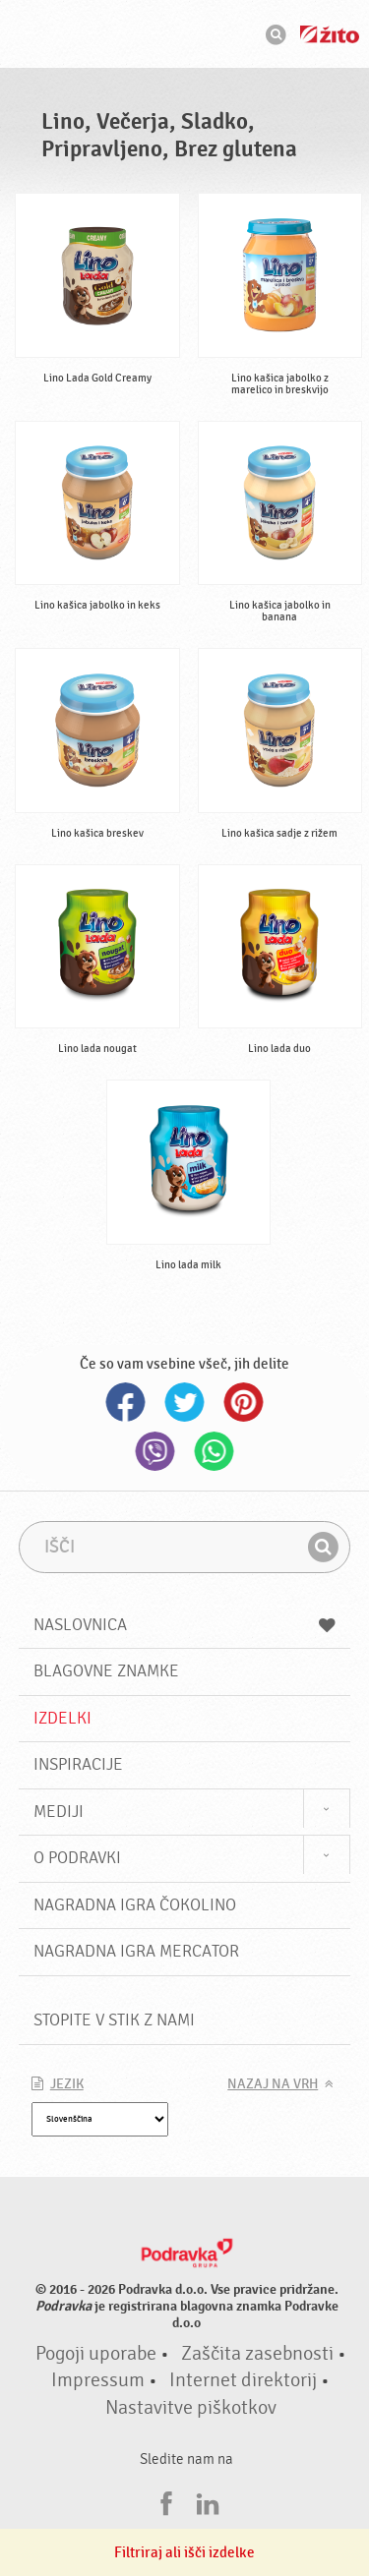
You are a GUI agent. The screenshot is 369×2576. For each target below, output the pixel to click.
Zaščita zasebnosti (257, 2354)
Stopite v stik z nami (114, 2020)
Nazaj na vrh (272, 2084)
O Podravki (77, 1857)
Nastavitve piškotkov (191, 2408)
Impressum (98, 2380)
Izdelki (62, 1718)
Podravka (185, 36)
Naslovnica (185, 1624)
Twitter (185, 1402)
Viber (155, 1451)
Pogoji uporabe (95, 2354)
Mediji (58, 1811)
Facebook (126, 1402)
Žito (329, 34)
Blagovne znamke (106, 1671)
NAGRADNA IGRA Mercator (136, 1951)
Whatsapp (214, 1451)
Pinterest (244, 1402)
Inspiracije (78, 1764)
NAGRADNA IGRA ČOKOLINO (134, 1905)
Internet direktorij (243, 2380)
